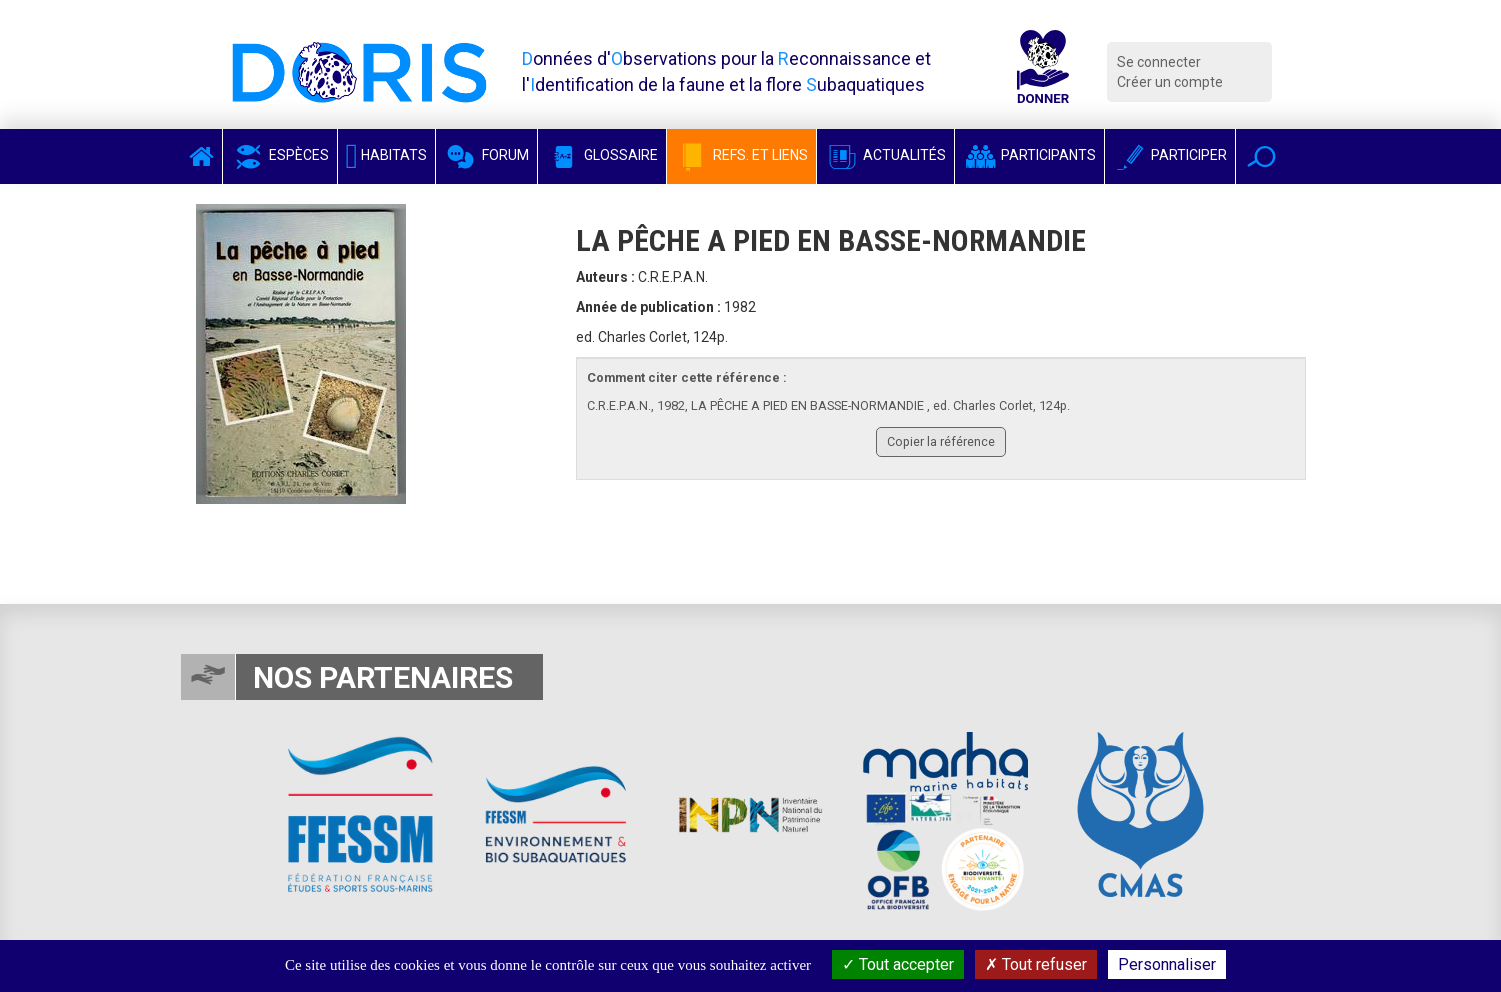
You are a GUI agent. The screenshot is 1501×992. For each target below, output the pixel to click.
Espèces (280, 155)
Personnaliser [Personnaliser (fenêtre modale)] (1167, 964)
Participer (1170, 155)
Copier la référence (941, 441)
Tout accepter (898, 964)
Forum (486, 155)
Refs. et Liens (741, 155)
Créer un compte (1170, 82)
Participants (1029, 155)
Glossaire (602, 155)
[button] (1261, 156)
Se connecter (1159, 62)
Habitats (387, 155)
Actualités (885, 155)
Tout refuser (1036, 964)
